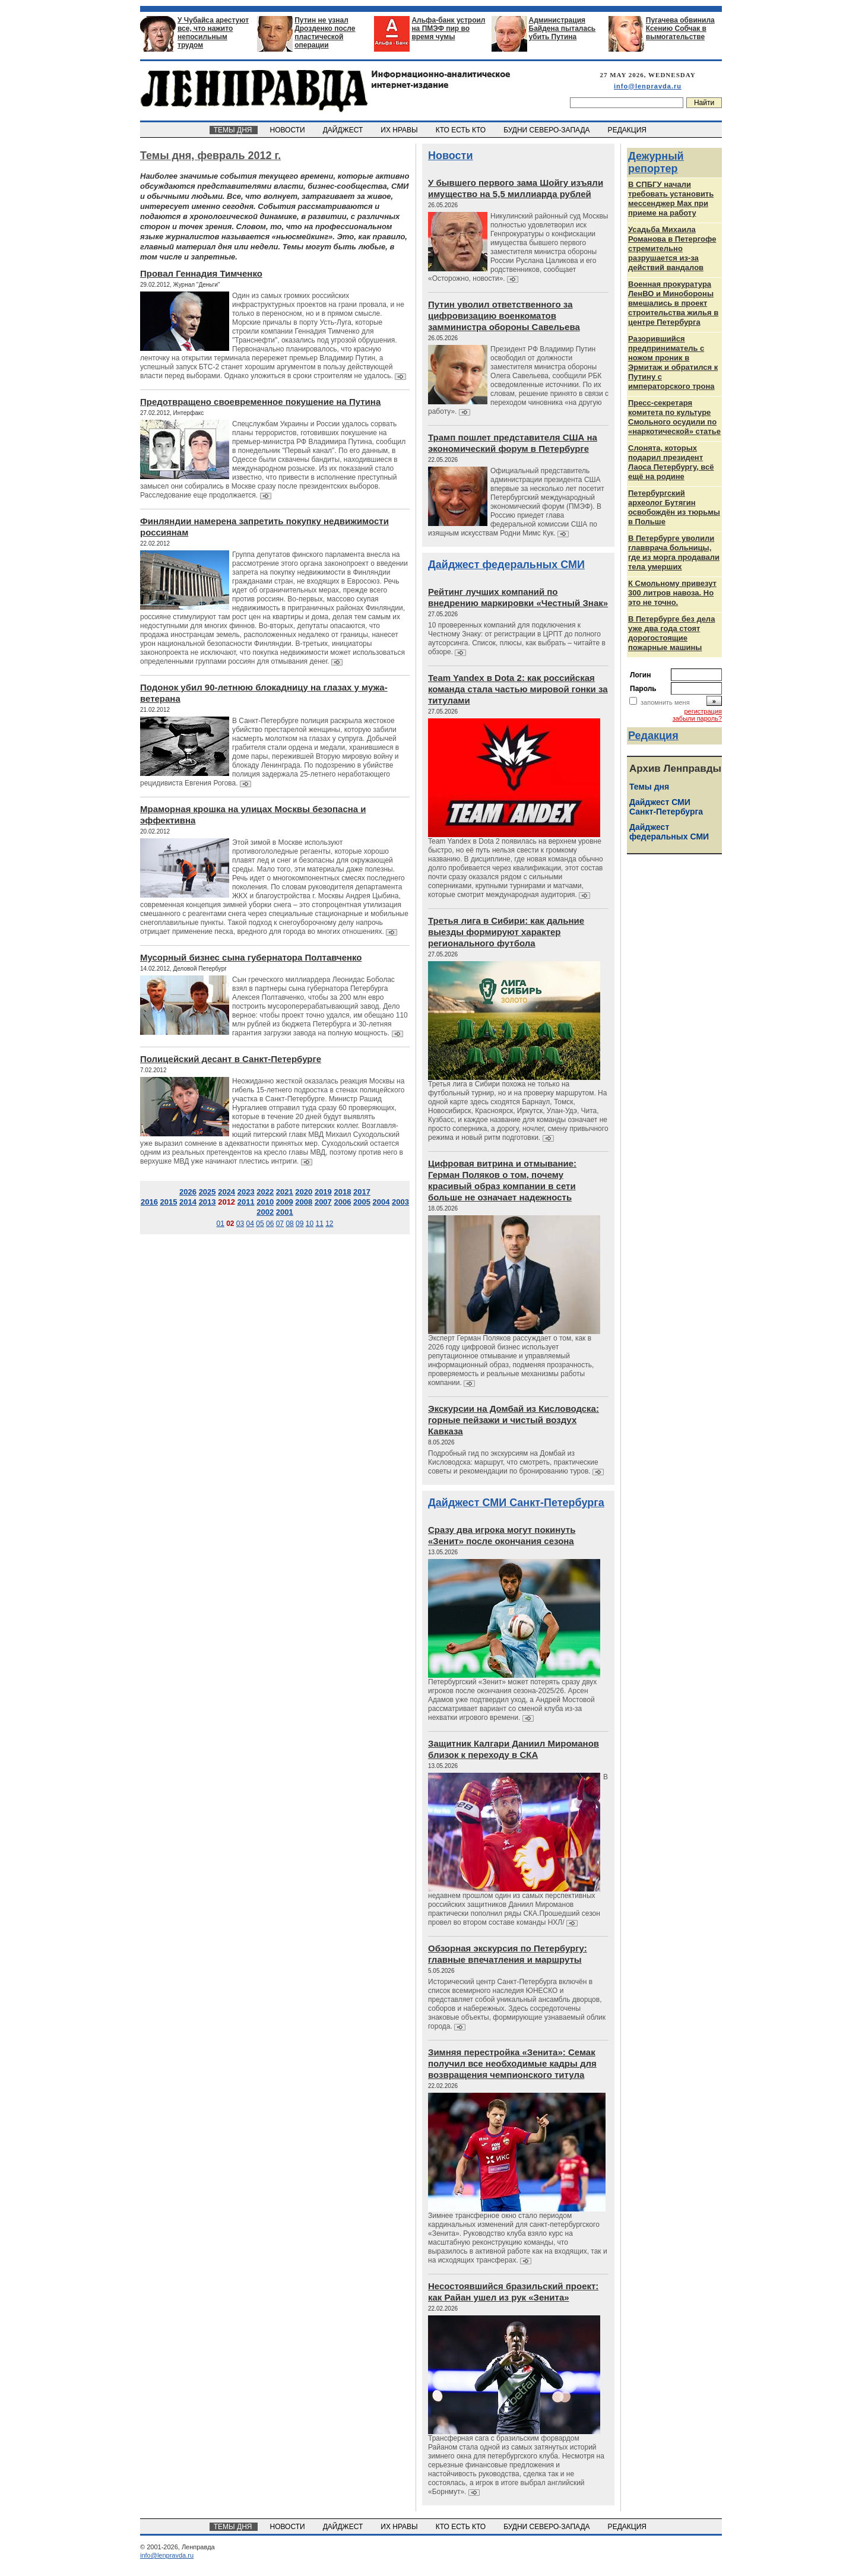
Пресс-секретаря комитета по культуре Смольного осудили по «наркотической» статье (674, 417)
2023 (246, 1191)
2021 (284, 1191)
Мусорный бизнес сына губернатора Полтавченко (251, 957)
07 (280, 1223)
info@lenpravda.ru (648, 86)
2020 (303, 1191)
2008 (303, 1201)
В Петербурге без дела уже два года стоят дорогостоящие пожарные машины (671, 633)
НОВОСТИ (288, 130)
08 (289, 1223)
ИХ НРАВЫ (400, 130)
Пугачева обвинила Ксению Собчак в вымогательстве (680, 28)
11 (319, 1223)
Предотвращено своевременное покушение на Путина (260, 402)
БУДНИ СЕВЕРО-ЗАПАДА (547, 130)
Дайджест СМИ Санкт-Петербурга (516, 1503)
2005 (361, 1201)
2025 (207, 1191)
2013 (207, 1201)
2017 (361, 1191)
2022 (265, 1191)
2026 (188, 1191)
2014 (188, 1201)
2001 (284, 1212)
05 (260, 1223)
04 (250, 1223)
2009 (284, 1201)
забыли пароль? (697, 718)
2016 (149, 1201)
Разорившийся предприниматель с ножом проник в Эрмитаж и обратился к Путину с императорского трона (673, 362)
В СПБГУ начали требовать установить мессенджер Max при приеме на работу (671, 198)
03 (240, 1223)
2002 (265, 1212)
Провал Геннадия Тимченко (201, 273)
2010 (265, 1201)
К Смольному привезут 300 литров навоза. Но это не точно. (672, 593)
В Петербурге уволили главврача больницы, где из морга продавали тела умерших (674, 552)
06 (270, 1223)
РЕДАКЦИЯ (628, 130)
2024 (226, 1191)
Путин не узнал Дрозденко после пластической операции (324, 32)
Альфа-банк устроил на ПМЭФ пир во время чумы (448, 28)
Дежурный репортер (656, 162)
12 (329, 1223)
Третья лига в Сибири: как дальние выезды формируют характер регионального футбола (506, 931)
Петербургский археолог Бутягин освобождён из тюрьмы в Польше (674, 507)
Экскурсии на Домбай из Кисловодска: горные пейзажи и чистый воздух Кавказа (513, 1419)
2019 (323, 1191)
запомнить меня (665, 702)
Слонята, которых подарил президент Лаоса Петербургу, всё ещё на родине (671, 462)
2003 (400, 1201)
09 (299, 1223)
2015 (169, 1201)
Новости (450, 155)
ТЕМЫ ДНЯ (234, 130)
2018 (342, 1191)
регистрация (703, 711)
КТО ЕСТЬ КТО (462, 130)
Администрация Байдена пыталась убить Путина (562, 28)
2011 (246, 1201)
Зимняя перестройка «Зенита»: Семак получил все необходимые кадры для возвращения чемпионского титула (512, 2063)
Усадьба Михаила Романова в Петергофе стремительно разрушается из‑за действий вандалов (672, 248)
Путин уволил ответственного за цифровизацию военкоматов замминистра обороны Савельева (504, 315)
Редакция (653, 736)
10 (309, 1223)
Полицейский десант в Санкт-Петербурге (230, 1059)
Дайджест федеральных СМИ (506, 565)
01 (220, 1223)
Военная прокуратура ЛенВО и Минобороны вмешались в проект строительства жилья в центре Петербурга (673, 303)
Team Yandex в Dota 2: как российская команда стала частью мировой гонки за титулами (518, 689)
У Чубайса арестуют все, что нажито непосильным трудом (213, 32)
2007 (323, 1201)
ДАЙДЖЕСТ (344, 130)
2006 (342, 1201)
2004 (381, 1201)
